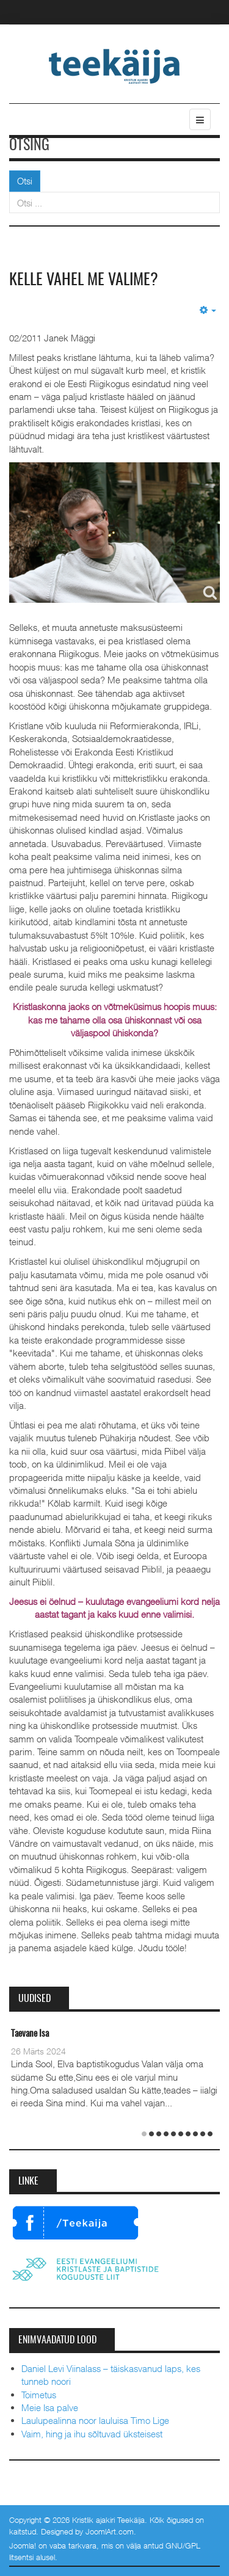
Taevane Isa (30, 2034)
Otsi (24, 180)
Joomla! (22, 2545)
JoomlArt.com (109, 2531)
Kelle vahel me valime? (83, 280)
